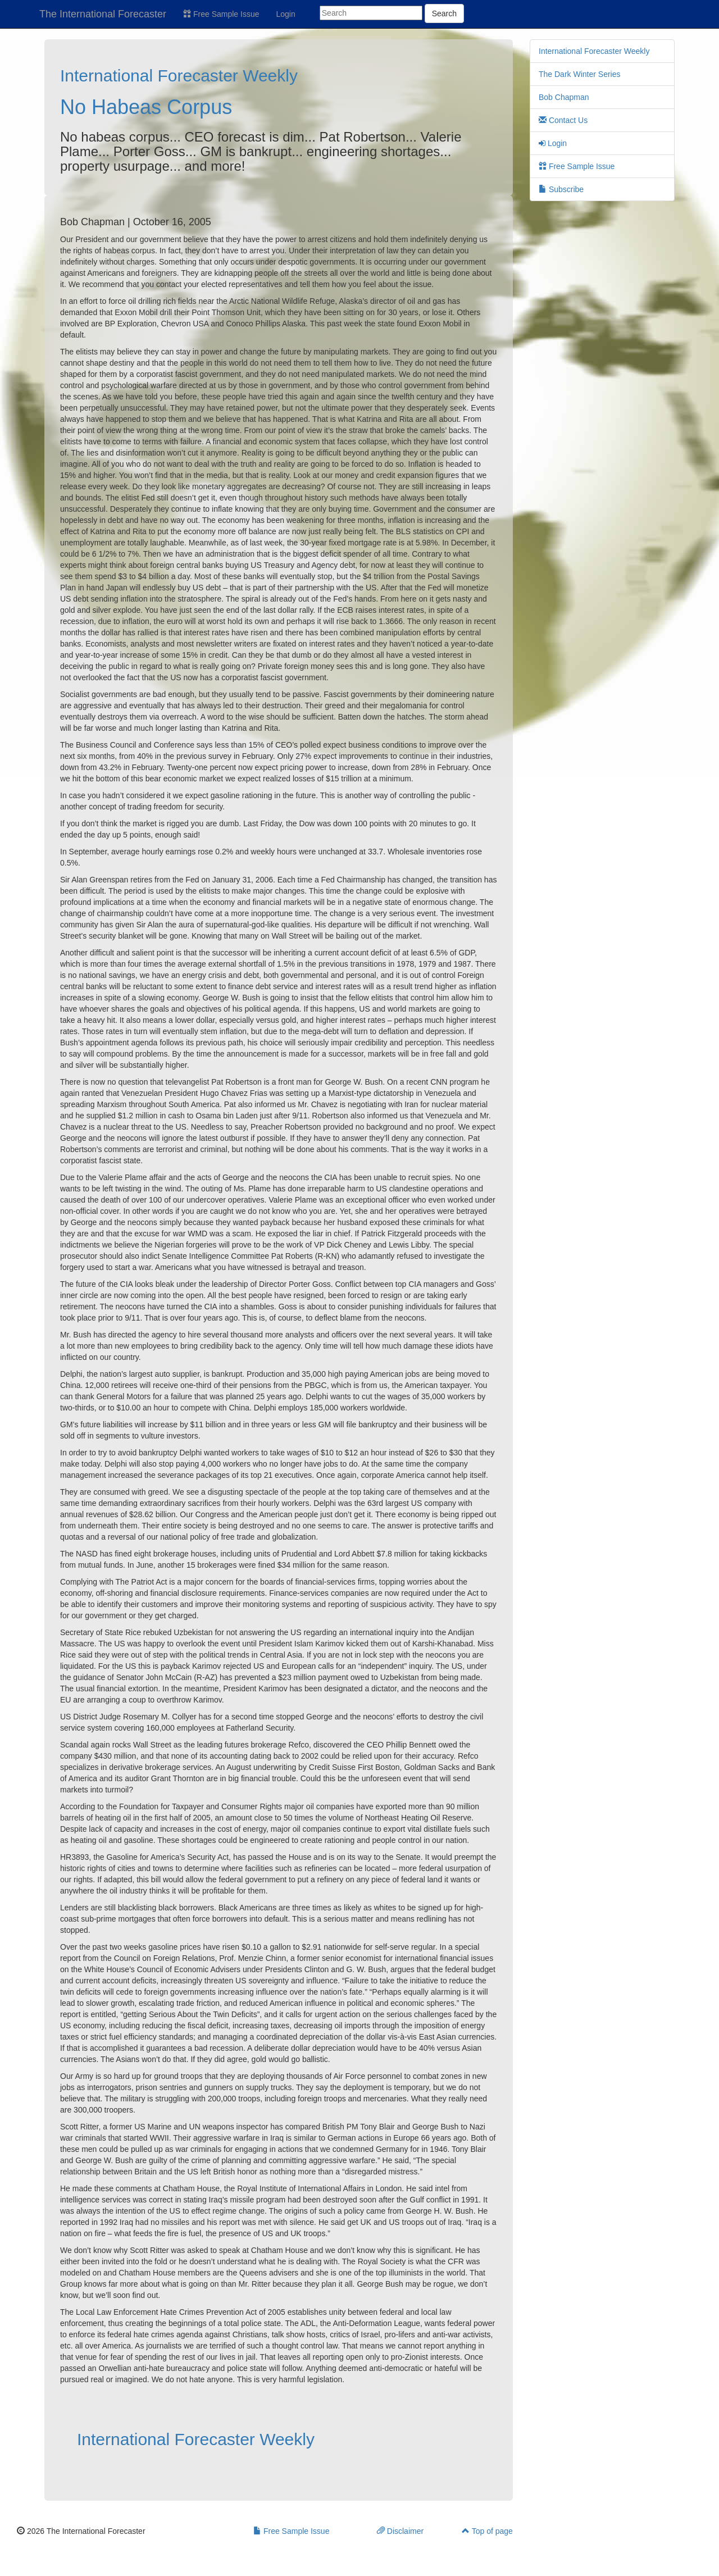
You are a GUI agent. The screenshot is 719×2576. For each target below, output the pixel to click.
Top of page (487, 2531)
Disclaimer (400, 2531)
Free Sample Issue (221, 14)
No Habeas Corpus (146, 107)
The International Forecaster (102, 14)
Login (285, 14)
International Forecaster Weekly (179, 75)
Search (444, 13)
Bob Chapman (564, 97)
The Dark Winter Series (579, 74)
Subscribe (561, 189)
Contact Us (563, 120)
